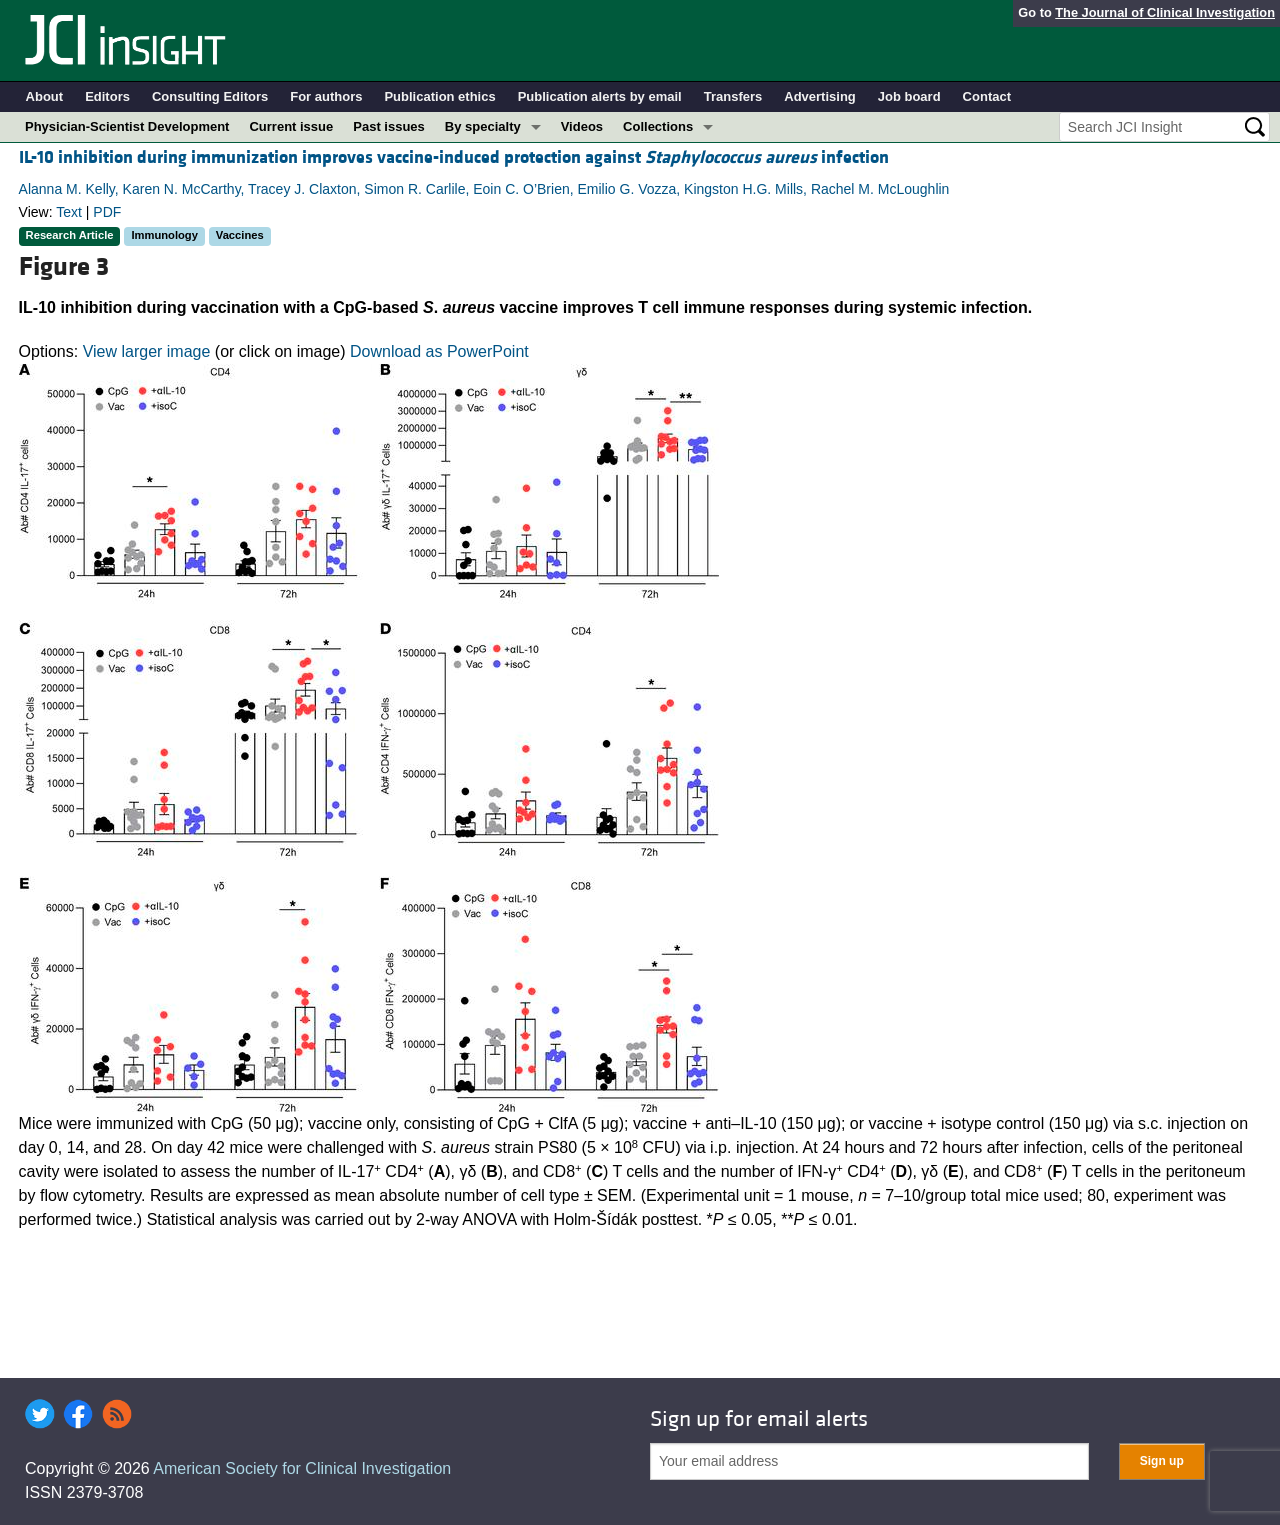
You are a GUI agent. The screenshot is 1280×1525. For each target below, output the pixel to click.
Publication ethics (439, 96)
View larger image (147, 351)
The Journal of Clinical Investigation (1165, 12)
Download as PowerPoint (439, 351)
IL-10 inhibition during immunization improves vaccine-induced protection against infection (454, 157)
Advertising (820, 96)
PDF (107, 212)
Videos (582, 126)
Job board (909, 96)
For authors (326, 96)
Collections (658, 126)
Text (69, 212)
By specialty (483, 126)
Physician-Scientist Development (127, 126)
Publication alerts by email (600, 96)
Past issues (389, 126)
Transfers (733, 96)
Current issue (291, 126)
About (45, 96)
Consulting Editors (210, 96)
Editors (107, 96)
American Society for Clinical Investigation (302, 1468)
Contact (987, 96)
